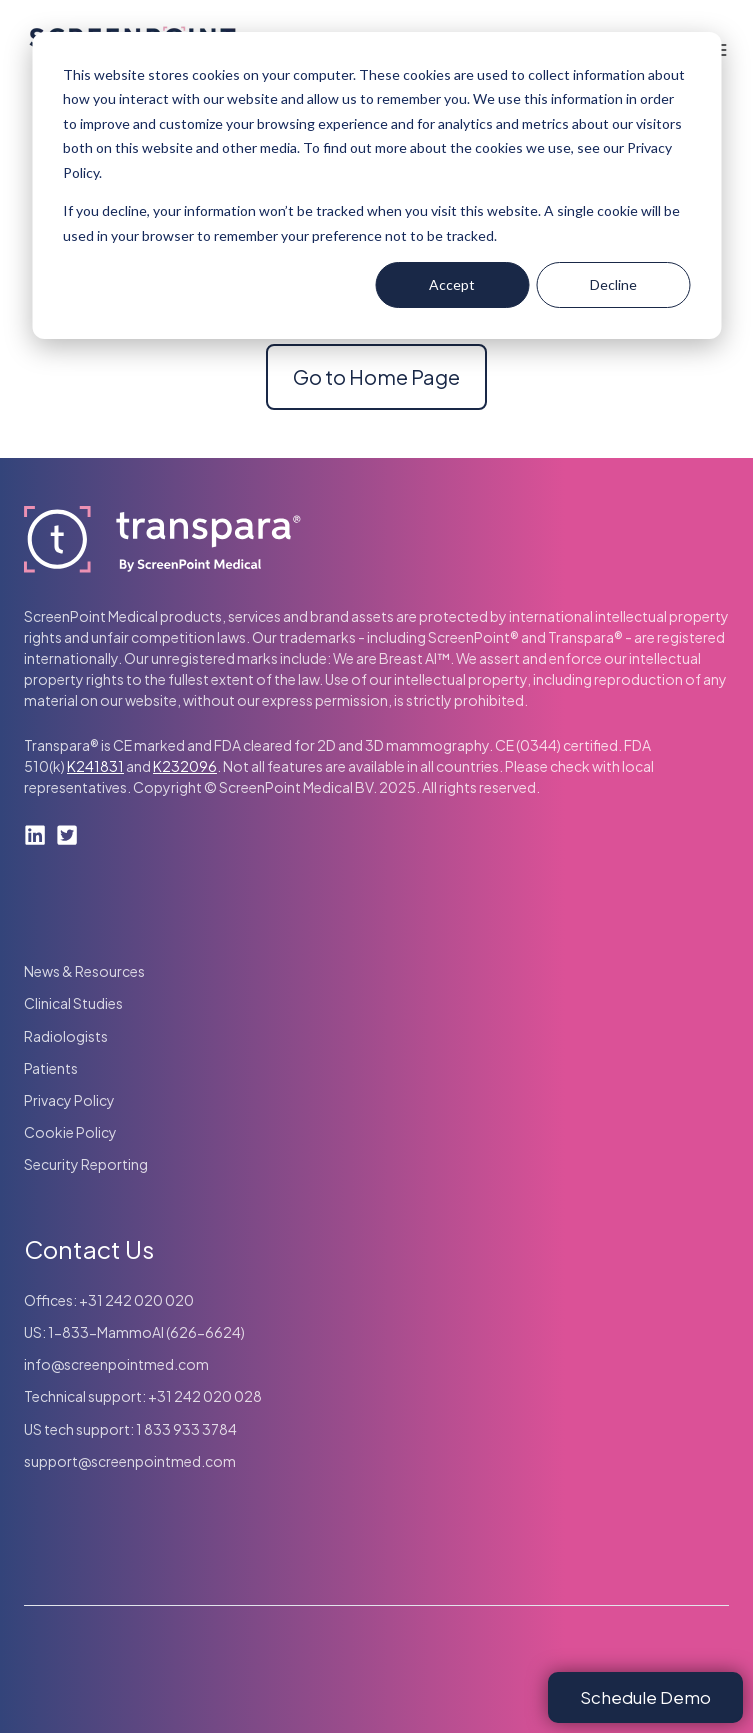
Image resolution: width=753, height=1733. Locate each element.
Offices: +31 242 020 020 (109, 1300)
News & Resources (84, 971)
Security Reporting (86, 1164)
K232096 (185, 766)
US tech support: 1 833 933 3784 (130, 1429)
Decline (613, 284)
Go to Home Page (376, 376)
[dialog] (376, 185)
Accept (452, 284)
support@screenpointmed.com (130, 1461)
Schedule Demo (645, 1697)
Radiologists (66, 1036)
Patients (51, 1068)
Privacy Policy (69, 1100)
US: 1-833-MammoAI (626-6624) (134, 1332)
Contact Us (89, 1249)
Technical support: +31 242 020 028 (143, 1396)
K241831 (95, 766)
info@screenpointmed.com (116, 1364)
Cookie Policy (70, 1132)
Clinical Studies (73, 1003)
